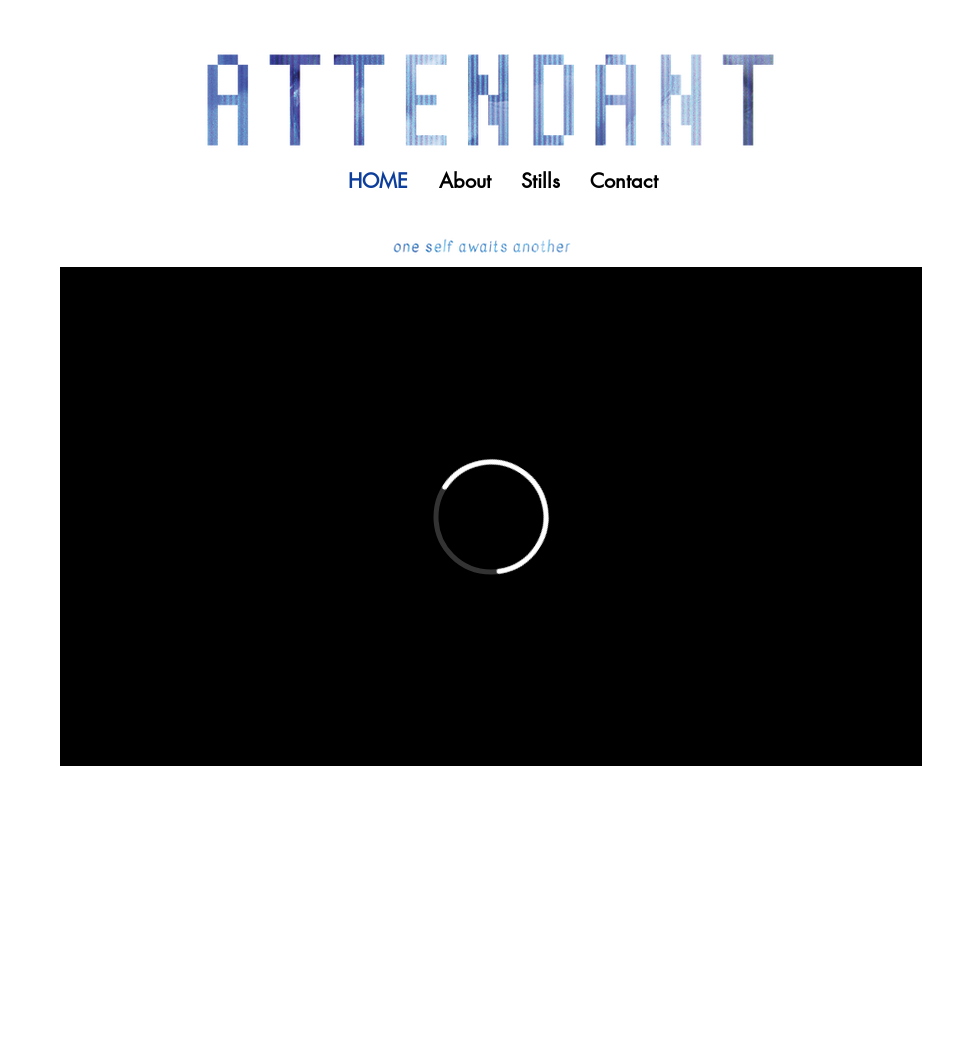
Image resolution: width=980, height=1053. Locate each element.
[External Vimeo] (491, 516)
